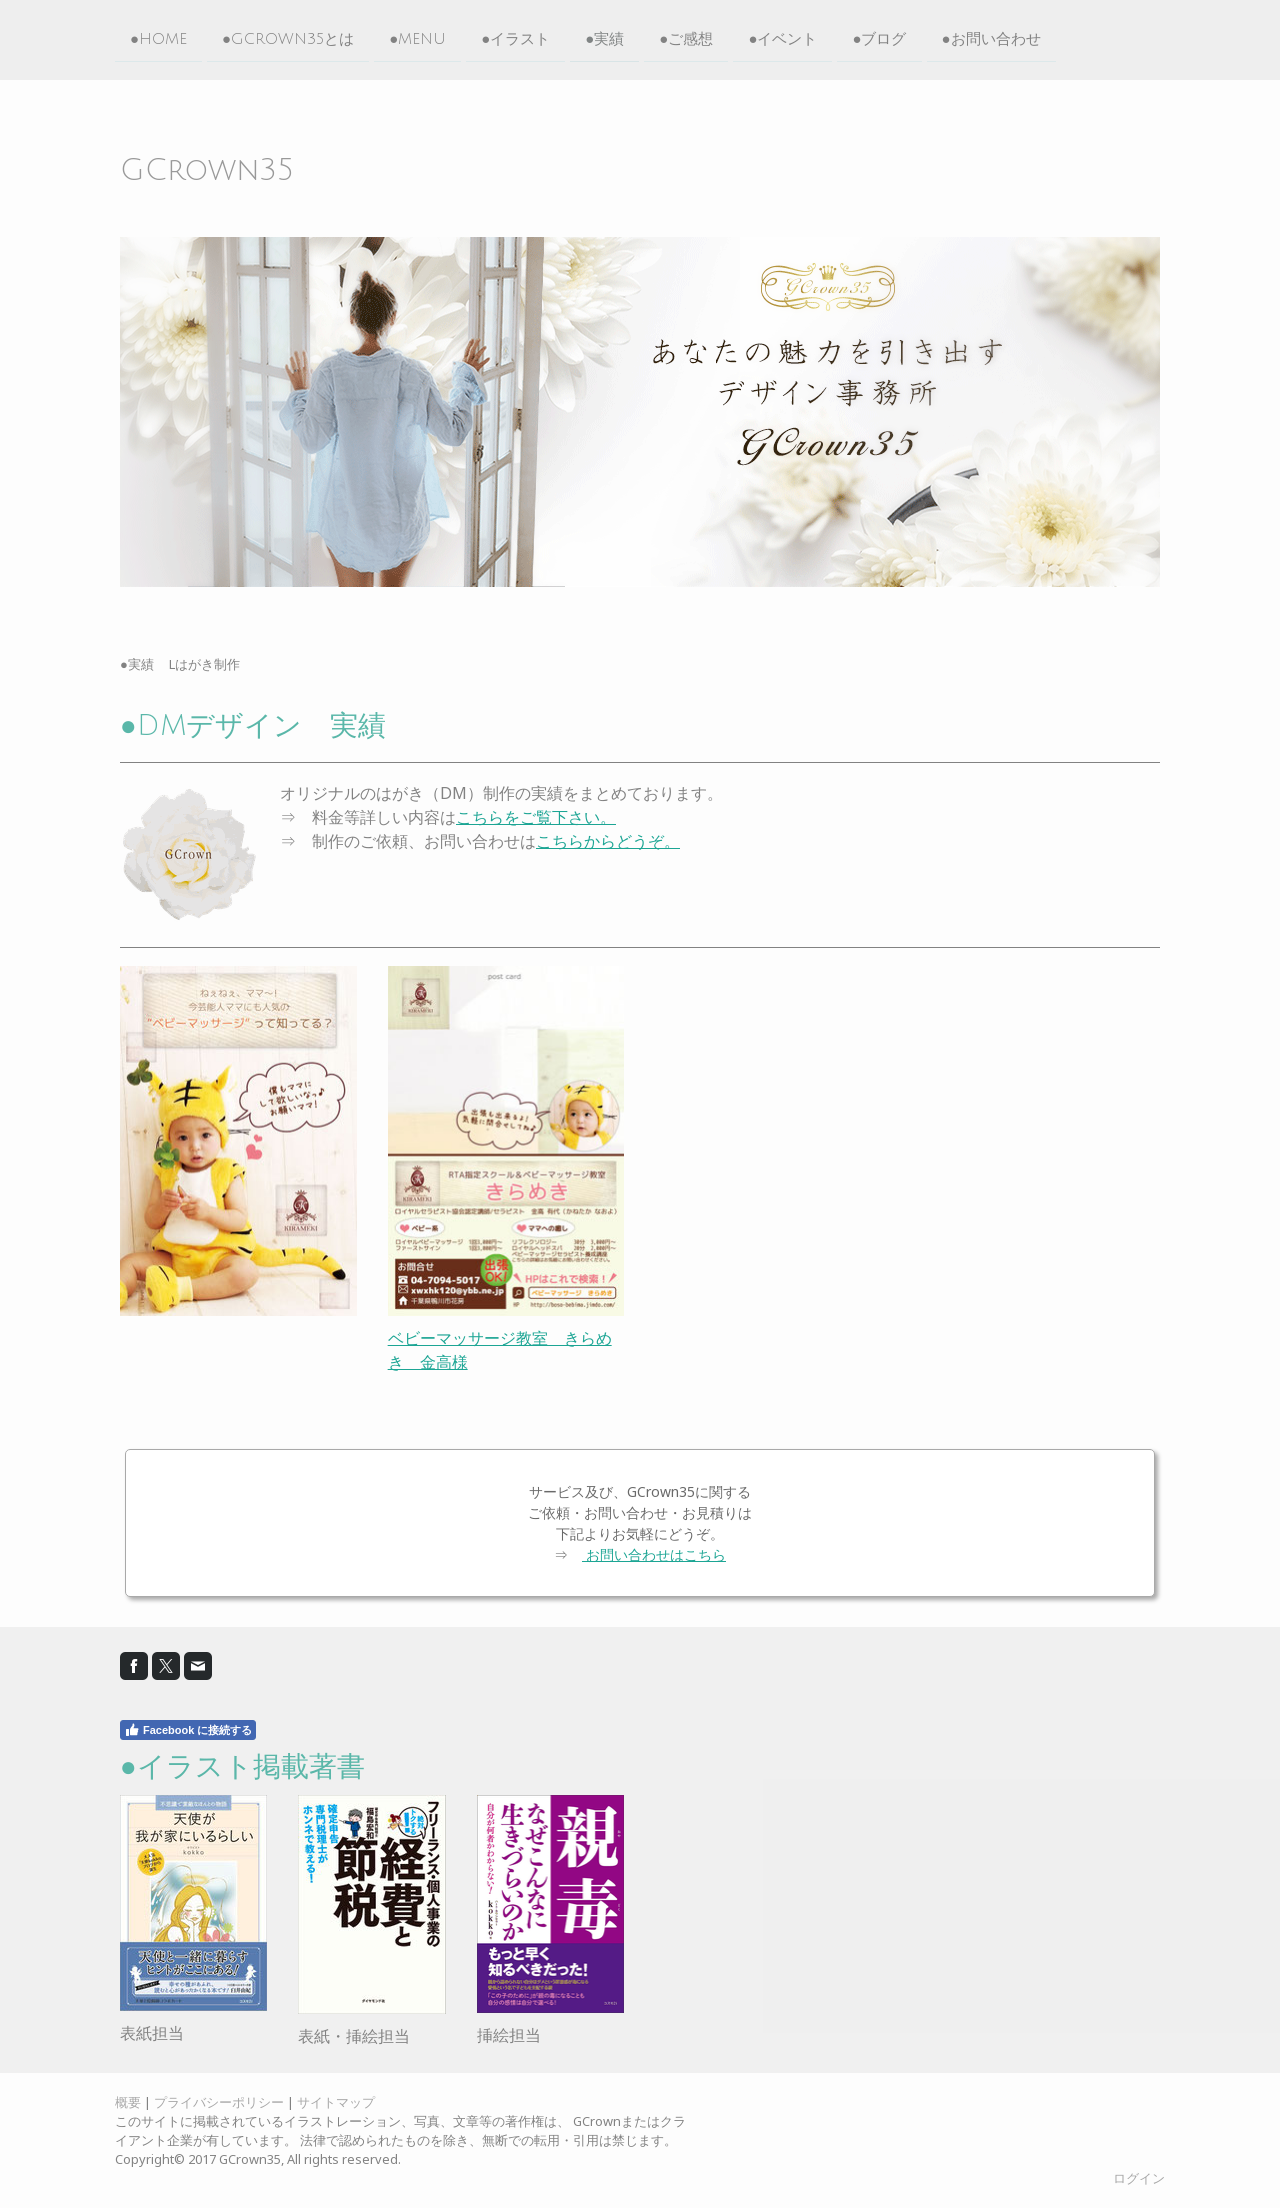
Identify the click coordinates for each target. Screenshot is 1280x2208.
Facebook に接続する (188, 1730)
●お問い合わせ (991, 38)
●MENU (417, 38)
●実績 (604, 38)
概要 (128, 2102)
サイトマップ (336, 2102)
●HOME (158, 38)
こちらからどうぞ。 (608, 841)
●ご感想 (686, 38)
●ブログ (879, 38)
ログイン (1139, 2178)
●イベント (782, 38)
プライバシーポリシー (219, 2102)
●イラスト (515, 38)
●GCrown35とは (288, 38)
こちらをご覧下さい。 (536, 817)
